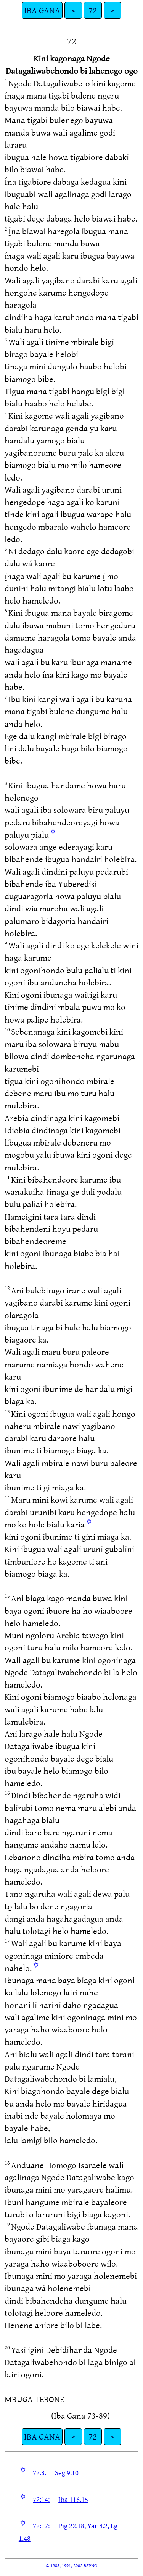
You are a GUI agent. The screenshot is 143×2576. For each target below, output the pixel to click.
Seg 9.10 (67, 2472)
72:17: (41, 2525)
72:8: (39, 2472)
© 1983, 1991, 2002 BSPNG (71, 2565)
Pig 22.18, (72, 2525)
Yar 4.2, (98, 2525)
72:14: (41, 2499)
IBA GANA (42, 10)
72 (92, 10)
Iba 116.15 (73, 2499)
